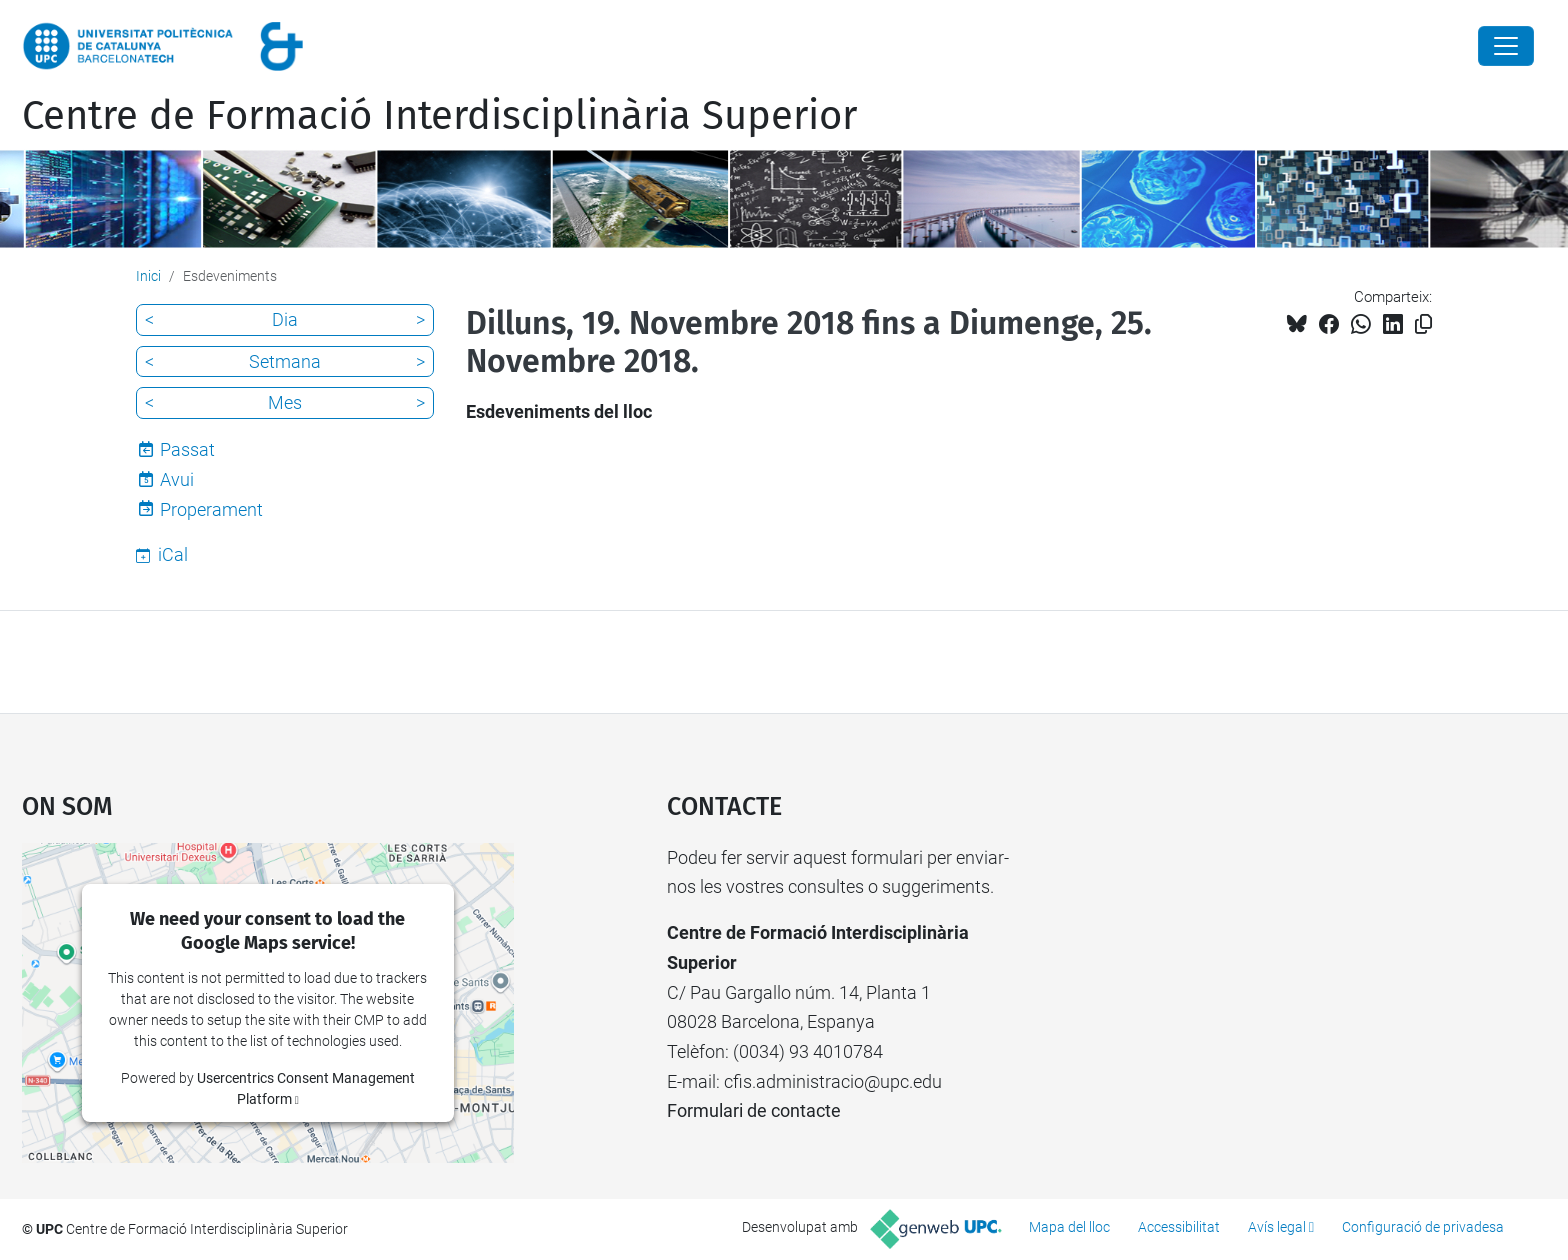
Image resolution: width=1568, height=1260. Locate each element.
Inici (148, 276)
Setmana (285, 361)
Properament (211, 509)
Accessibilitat (1179, 1227)
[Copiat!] (1423, 324)
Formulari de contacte (754, 1110)
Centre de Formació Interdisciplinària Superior (439, 116)
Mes (285, 402)
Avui (177, 479)
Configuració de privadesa (1423, 1227)
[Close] (1506, 46)
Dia (285, 319)
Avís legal (1277, 1227)
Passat (187, 449)
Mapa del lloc (1069, 1227)
